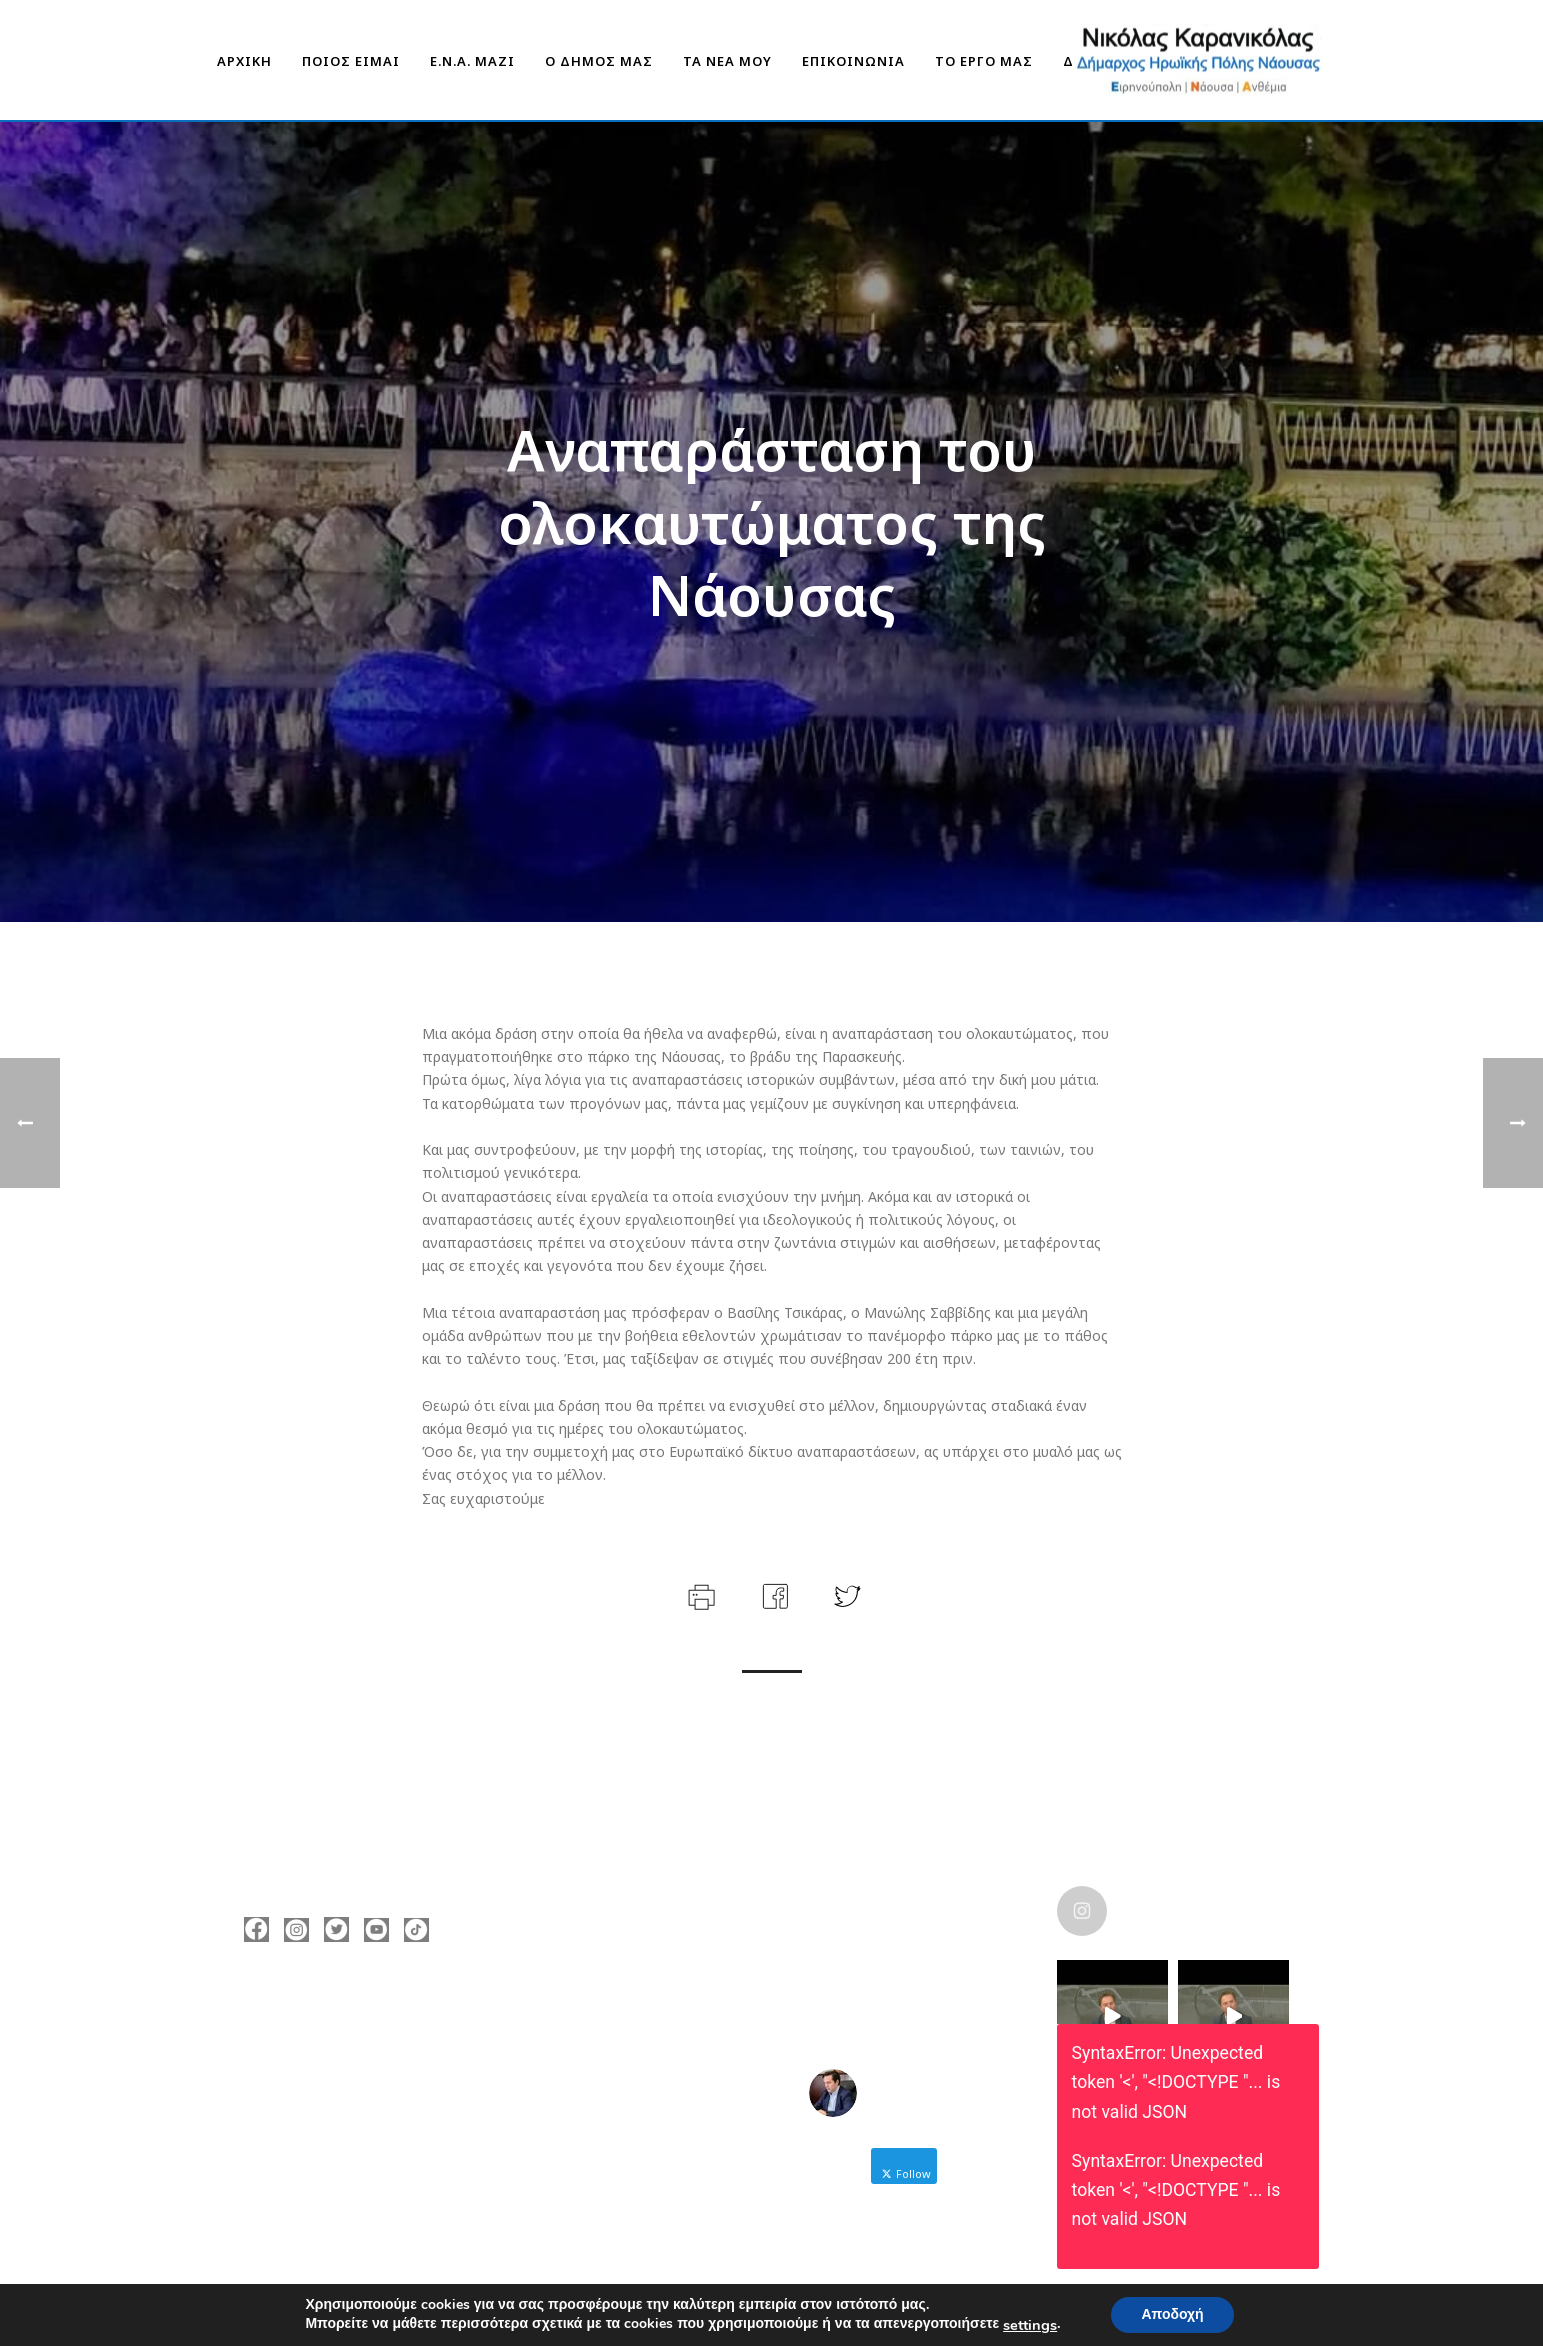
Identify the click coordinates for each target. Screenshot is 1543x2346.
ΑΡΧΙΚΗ (244, 61)
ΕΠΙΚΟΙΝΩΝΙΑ (853, 61)
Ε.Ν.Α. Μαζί (472, 61)
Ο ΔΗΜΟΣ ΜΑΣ (599, 61)
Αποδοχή (1172, 2314)
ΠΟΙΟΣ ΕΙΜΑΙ (351, 61)
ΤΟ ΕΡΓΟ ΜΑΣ (984, 61)
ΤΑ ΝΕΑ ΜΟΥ (727, 61)
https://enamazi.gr (336, 2133)
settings (1030, 2325)
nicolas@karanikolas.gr (352, 2103)
